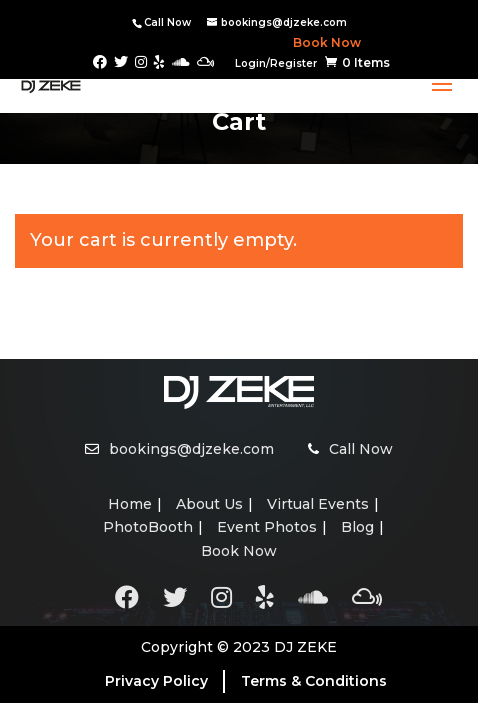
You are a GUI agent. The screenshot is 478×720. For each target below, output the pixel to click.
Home (130, 504)
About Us (209, 504)
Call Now (167, 22)
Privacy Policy (156, 681)
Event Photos (267, 527)
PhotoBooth (148, 527)
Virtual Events (318, 504)
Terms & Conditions (314, 681)
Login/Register (276, 64)
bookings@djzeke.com (191, 449)
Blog (357, 527)
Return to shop (115, 329)
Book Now (323, 42)
